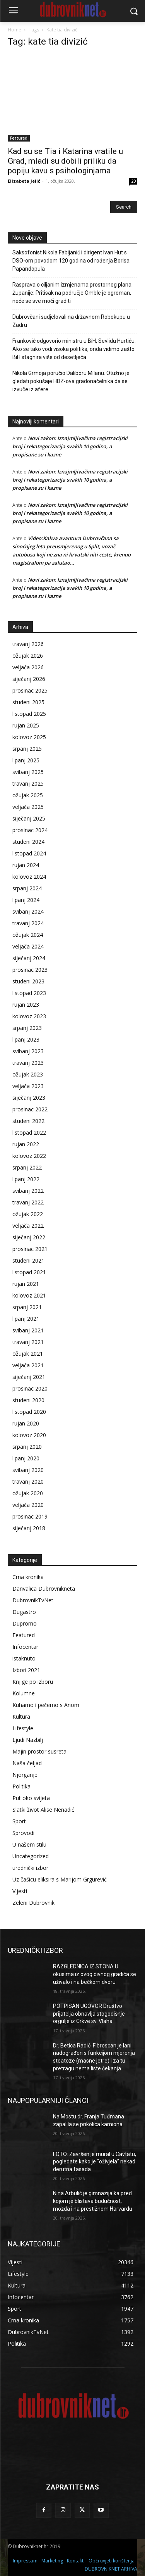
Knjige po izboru (32, 1681)
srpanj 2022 (27, 1167)
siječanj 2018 (28, 1528)
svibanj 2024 (28, 911)
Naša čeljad (27, 1763)
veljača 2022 (28, 1225)
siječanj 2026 (28, 678)
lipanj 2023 (25, 1039)
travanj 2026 (28, 644)
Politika (21, 1786)
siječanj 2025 (28, 818)
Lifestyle (22, 1728)
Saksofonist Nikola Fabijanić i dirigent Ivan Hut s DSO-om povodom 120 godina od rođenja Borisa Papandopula (71, 260)
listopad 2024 (29, 853)
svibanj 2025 (28, 772)
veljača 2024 (28, 946)
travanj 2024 (28, 923)
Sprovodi (23, 1833)
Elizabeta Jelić (24, 181)
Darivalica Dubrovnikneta (43, 1588)
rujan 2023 (25, 1004)
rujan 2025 (25, 725)
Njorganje (25, 1774)
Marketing (52, 2560)
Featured (18, 138)
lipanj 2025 (25, 760)
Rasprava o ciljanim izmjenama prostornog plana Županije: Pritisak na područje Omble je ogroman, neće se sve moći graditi (71, 293)
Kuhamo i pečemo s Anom (45, 1705)
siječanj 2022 (28, 1237)
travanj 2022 (28, 1202)
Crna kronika (28, 1577)
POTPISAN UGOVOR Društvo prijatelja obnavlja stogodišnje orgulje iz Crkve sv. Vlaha (89, 2013)
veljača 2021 (28, 1365)
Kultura (21, 1716)
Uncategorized (30, 1856)
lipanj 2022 (25, 1179)
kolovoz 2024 (29, 876)
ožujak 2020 (27, 1493)
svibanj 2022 (28, 1190)
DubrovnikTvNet (32, 1600)
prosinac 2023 (30, 969)
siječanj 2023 (28, 1097)
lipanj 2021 (25, 1318)
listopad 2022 (29, 1132)
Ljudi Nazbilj (27, 1739)
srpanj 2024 (27, 888)
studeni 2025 (28, 702)
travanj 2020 (28, 1481)
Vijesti (19, 1891)
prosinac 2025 (30, 690)
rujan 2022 (25, 1144)
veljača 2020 (28, 1504)
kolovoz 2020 (29, 1435)
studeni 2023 (28, 981)
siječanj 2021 (28, 1376)
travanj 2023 (28, 1062)
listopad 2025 (29, 713)
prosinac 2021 (30, 1249)
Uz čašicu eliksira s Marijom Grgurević (59, 1879)
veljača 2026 (28, 667)
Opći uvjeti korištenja (112, 2560)
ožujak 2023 (27, 1074)
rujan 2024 (25, 865)
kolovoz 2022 (29, 1155)
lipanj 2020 (25, 1458)
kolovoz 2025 (29, 737)
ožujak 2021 (27, 1353)
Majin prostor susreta (39, 1751)
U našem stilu (29, 1844)
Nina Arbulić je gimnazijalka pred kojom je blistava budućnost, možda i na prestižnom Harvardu (92, 2200)
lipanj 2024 (25, 900)
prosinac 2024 (30, 830)
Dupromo (24, 1623)
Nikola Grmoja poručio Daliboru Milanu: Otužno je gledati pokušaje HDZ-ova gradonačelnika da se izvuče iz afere (71, 381)
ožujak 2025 (27, 795)
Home (14, 29)
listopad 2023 (29, 993)
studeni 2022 (28, 1121)
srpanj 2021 (27, 1307)
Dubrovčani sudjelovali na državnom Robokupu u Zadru (71, 321)
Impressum (25, 2560)
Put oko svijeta (31, 1798)
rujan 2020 (25, 1423)
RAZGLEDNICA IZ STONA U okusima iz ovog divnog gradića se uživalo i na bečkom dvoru (94, 1974)
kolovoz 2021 (29, 1295)
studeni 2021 (28, 1260)
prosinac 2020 (30, 1388)
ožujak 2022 (27, 1214)
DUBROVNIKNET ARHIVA (111, 2569)
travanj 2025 (28, 783)
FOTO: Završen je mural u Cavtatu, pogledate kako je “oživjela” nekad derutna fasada (94, 2161)
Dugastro (24, 1611)
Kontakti (76, 2560)
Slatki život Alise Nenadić (43, 1809)
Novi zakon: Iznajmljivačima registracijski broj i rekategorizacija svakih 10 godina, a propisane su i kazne (70, 446)
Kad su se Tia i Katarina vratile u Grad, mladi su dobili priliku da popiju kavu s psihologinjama (65, 161)
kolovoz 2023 (29, 1016)
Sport (19, 1821)
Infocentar (25, 1646)
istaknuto (24, 1658)
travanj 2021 (28, 1342)
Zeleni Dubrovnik (33, 1902)
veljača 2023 (28, 1086)
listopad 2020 (29, 1411)
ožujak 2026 (27, 655)
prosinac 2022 (30, 1109)
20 (133, 181)
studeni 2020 (28, 1400)
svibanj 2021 (28, 1330)
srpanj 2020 (27, 1446)
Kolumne (23, 1693)
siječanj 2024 (28, 958)
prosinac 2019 (30, 1516)
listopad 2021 (29, 1272)
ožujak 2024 (27, 934)
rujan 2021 (25, 1283)
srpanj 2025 (27, 748)
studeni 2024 (28, 841)
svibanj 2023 (28, 1051)
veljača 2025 (28, 806)
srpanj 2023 (27, 1027)
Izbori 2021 (26, 1670)
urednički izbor (30, 1867)
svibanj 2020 (28, 1470)
